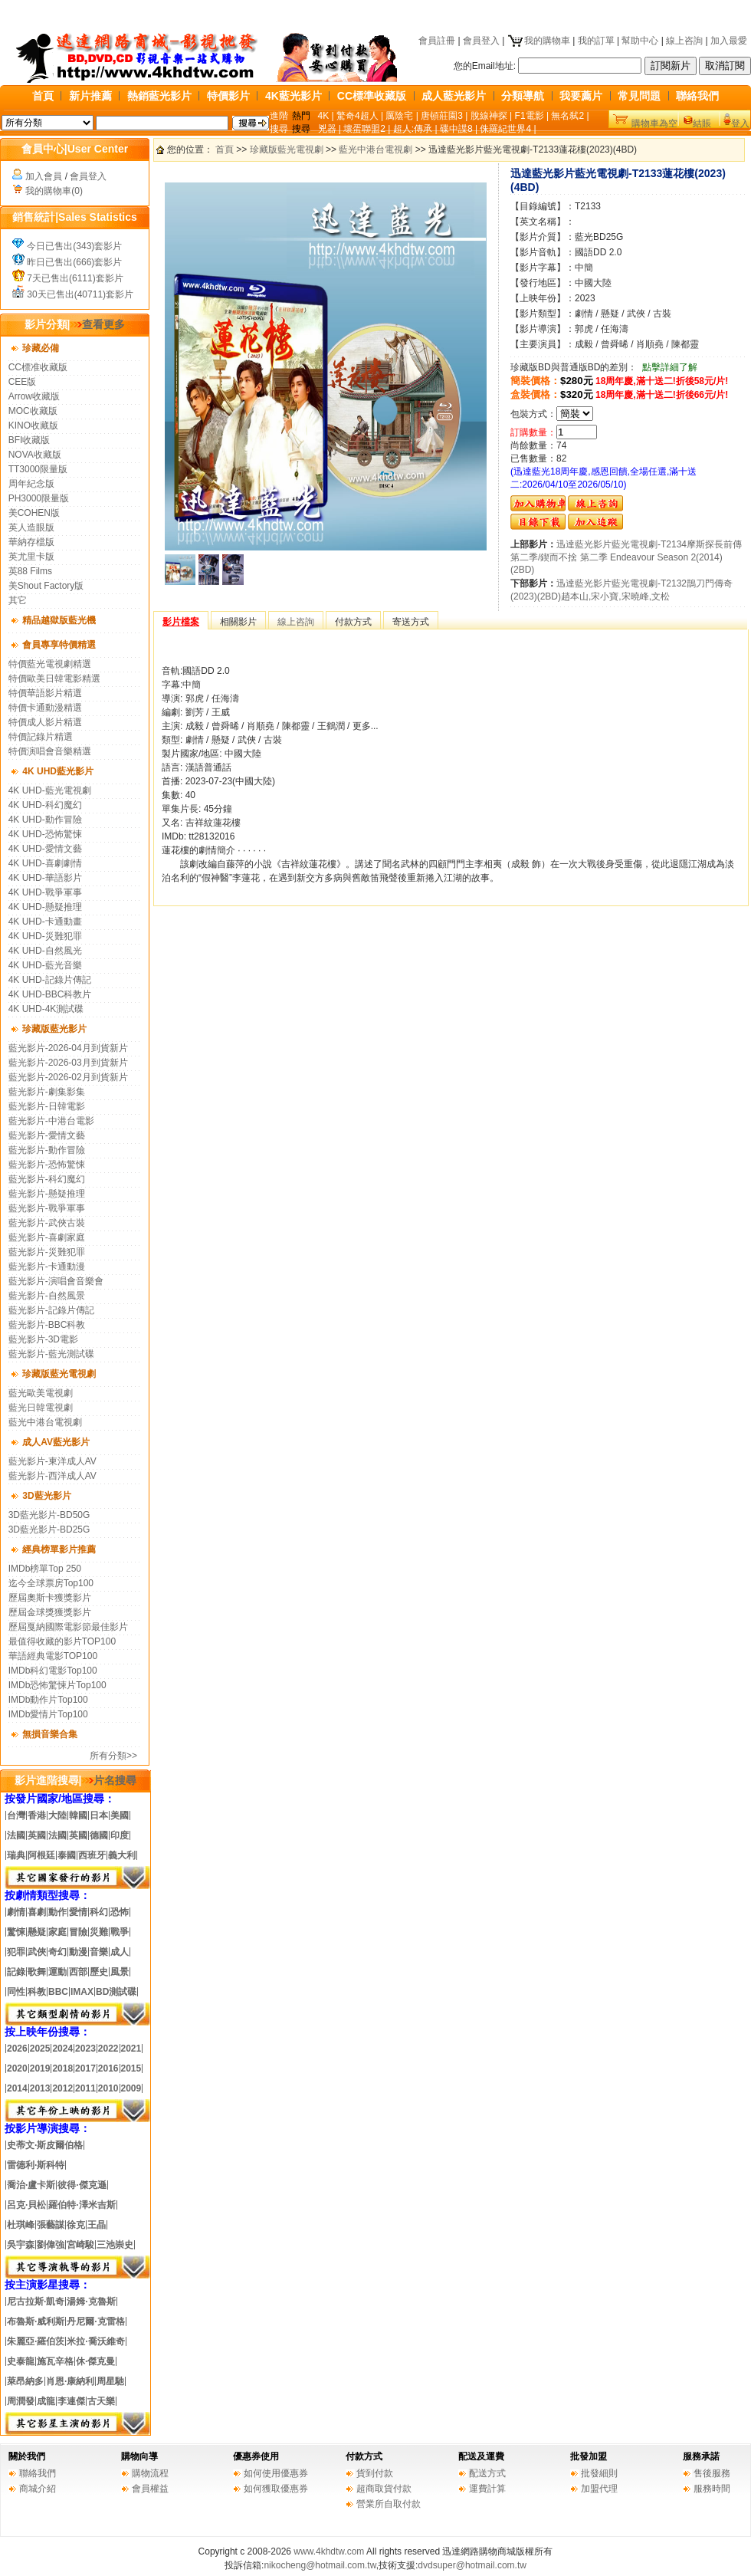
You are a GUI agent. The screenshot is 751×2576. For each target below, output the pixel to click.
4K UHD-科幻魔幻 (45, 805)
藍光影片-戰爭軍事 (46, 1208)
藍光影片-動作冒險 (46, 1150)
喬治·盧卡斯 (31, 2185)
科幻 (99, 1912)
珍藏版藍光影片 (54, 1029)
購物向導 (139, 2456)
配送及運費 (481, 2456)
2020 (17, 2068)
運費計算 (487, 2488)
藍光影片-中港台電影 (51, 1121)
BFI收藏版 (29, 440)
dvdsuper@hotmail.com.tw (472, 2565)
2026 (17, 2048)
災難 (99, 1932)
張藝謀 (50, 2225)
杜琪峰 (20, 2225)
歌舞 (37, 1972)
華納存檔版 (31, 542)
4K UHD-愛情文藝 (45, 848)
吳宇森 (20, 2244)
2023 (85, 2048)
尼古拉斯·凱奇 (35, 2301)
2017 (85, 2068)
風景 (119, 1972)
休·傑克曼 (95, 2361)
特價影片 (228, 96)
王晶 (96, 2225)
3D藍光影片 (46, 1495)
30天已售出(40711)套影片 (80, 294)
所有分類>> (113, 1755)
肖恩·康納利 (70, 2381)
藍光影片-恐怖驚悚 (46, 1164)
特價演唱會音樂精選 (49, 751)
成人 (119, 1952)
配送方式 (487, 2473)
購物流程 (150, 2473)
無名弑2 (567, 115)
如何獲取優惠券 (276, 2488)
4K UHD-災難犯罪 (45, 936)
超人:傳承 (412, 128)
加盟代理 (599, 2488)
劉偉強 (50, 2244)
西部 (78, 1972)
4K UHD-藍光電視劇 (49, 790)
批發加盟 (588, 2456)
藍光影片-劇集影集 (46, 1091)
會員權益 (150, 2488)
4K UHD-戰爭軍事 (45, 892)
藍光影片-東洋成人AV (52, 1461)
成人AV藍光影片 (56, 1442)
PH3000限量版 (38, 498)
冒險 (78, 1932)
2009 (131, 2088)
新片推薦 (90, 96)
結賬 (702, 123)
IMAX (82, 1991)
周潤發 (20, 2401)
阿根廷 (41, 1855)
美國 (119, 1815)
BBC (58, 1991)
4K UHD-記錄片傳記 (49, 979)
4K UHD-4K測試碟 (46, 1009)
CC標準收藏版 (371, 96)
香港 (37, 1815)
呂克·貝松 (26, 2205)
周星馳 (110, 2381)
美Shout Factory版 (46, 585)
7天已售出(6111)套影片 (75, 278)
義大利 (122, 1855)
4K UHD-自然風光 (45, 950)
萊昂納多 (25, 2381)
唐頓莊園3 (442, 115)
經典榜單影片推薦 (59, 1549)
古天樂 (101, 2401)
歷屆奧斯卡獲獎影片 (49, 1597)
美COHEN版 (34, 513)
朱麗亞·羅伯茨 (35, 2341)
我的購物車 (538, 40)
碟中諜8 (456, 128)
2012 (62, 2088)
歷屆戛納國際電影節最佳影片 (68, 1627)
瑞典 (16, 1855)
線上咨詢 (684, 40)
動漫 (78, 1952)
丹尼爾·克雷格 (95, 2321)
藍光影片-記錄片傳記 (51, 1310)
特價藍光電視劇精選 (49, 664)
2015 (131, 2068)
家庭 (57, 1932)
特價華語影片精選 (45, 693)
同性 (16, 1991)
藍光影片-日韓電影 (46, 1106)
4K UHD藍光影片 (57, 771)
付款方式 (364, 2456)
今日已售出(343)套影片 (74, 246)
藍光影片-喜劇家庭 (46, 1237)
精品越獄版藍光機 (59, 620)
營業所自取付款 (388, 2504)
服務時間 (712, 2488)
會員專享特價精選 (59, 644)
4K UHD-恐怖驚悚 (45, 834)
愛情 (78, 1912)
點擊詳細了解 (669, 367)
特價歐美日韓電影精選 (54, 678)
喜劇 (37, 1912)
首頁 (43, 96)
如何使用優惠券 (276, 2473)
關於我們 (26, 2456)
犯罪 (16, 1952)
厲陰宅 (399, 115)
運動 (57, 1972)
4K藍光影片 (293, 96)
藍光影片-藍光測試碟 (51, 1354)
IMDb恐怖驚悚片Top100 (57, 1685)
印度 (119, 1835)
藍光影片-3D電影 (43, 1339)
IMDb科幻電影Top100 (52, 1670)
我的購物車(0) (54, 191)
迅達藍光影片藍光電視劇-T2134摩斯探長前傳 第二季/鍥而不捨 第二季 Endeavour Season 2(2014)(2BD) (626, 557)
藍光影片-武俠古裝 (46, 1222)
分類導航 (522, 96)
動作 (57, 1912)
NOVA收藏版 (34, 454)
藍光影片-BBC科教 (47, 1324)
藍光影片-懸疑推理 (46, 1193)
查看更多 (97, 324)
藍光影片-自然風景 (46, 1295)
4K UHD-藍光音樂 (45, 965)
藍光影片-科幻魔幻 (46, 1179)
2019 (39, 2068)
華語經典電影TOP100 (52, 1656)
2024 (62, 2048)
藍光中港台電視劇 (45, 1422)
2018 (62, 2068)
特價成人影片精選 (45, 722)
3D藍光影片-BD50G (49, 1515)
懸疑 (37, 1932)
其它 (17, 600)
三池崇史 (115, 2244)
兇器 (327, 128)
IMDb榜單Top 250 (44, 1568)
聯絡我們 (697, 96)
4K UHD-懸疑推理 (45, 907)
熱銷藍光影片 (159, 96)
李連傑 (71, 2401)
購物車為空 (654, 123)
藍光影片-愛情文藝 (46, 1135)
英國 (37, 1835)
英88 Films (30, 571)
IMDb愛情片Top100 (48, 1714)
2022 (108, 2048)
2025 (40, 2048)
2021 (131, 2048)
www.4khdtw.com (329, 2551)
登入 (740, 123)
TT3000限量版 (37, 469)
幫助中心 (639, 40)
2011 (85, 2088)
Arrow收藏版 (34, 396)
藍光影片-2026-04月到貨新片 (68, 1048)
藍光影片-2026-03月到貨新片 (68, 1062)
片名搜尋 (108, 1780)
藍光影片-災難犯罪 (46, 1252)
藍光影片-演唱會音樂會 (55, 1281)
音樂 (99, 1952)
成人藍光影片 (453, 96)
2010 (108, 2088)
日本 (99, 1815)
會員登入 (481, 40)
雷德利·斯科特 (35, 2165)
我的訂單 (596, 40)
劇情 (16, 1912)
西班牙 (92, 1855)
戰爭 (119, 1932)
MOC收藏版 (32, 411)
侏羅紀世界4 (505, 128)
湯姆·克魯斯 (91, 2301)
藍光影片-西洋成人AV (52, 1475)
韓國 (78, 1815)
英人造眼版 (31, 527)
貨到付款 (374, 2473)
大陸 (57, 1815)
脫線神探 (489, 115)
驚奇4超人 (357, 115)
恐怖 (119, 1912)
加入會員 (43, 176)
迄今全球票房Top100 (50, 1583)
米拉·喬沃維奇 (95, 2341)
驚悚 (16, 1932)
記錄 (16, 1972)
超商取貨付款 (384, 2488)
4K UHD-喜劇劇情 (45, 863)
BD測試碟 (116, 1991)
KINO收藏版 (33, 425)
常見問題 (639, 96)
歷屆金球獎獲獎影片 (49, 1612)
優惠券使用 (256, 2456)
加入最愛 (728, 40)
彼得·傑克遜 (81, 2185)
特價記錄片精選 (40, 736)
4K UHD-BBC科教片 (50, 994)
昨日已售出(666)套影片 (74, 262)
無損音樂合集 (49, 1734)
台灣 (16, 1815)
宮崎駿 (80, 2244)
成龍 (46, 2401)
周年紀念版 (31, 483)
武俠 (37, 1952)
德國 (99, 1835)
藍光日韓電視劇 (40, 1407)
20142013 (28, 2088)
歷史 (99, 1972)
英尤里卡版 (31, 556)
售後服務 (712, 2473)
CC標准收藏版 (37, 367)
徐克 (76, 2225)
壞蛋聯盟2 (364, 128)
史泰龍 (20, 2361)
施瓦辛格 (55, 2361)
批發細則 (599, 2473)
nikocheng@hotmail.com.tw (320, 2565)
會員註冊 (436, 40)
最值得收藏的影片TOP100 (62, 1641)
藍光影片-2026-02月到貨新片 (68, 1077)
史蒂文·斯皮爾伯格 (45, 2145)
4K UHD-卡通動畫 (45, 921)
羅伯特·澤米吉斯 (81, 2205)
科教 (37, 1991)
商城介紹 (37, 2488)
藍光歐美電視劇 (40, 1393)
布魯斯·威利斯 (35, 2321)
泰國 (66, 1855)
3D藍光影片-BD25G (49, 1529)
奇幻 (57, 1952)
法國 (16, 1835)
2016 (108, 2068)
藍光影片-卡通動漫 (46, 1266)
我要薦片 (580, 96)
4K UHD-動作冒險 (45, 819)
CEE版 (22, 381)
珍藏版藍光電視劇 (59, 1373)
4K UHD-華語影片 (45, 877)
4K (324, 115)
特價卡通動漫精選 (45, 707)
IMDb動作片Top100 (48, 1699)
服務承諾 (701, 2456)
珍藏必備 (40, 348)
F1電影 (529, 115)
